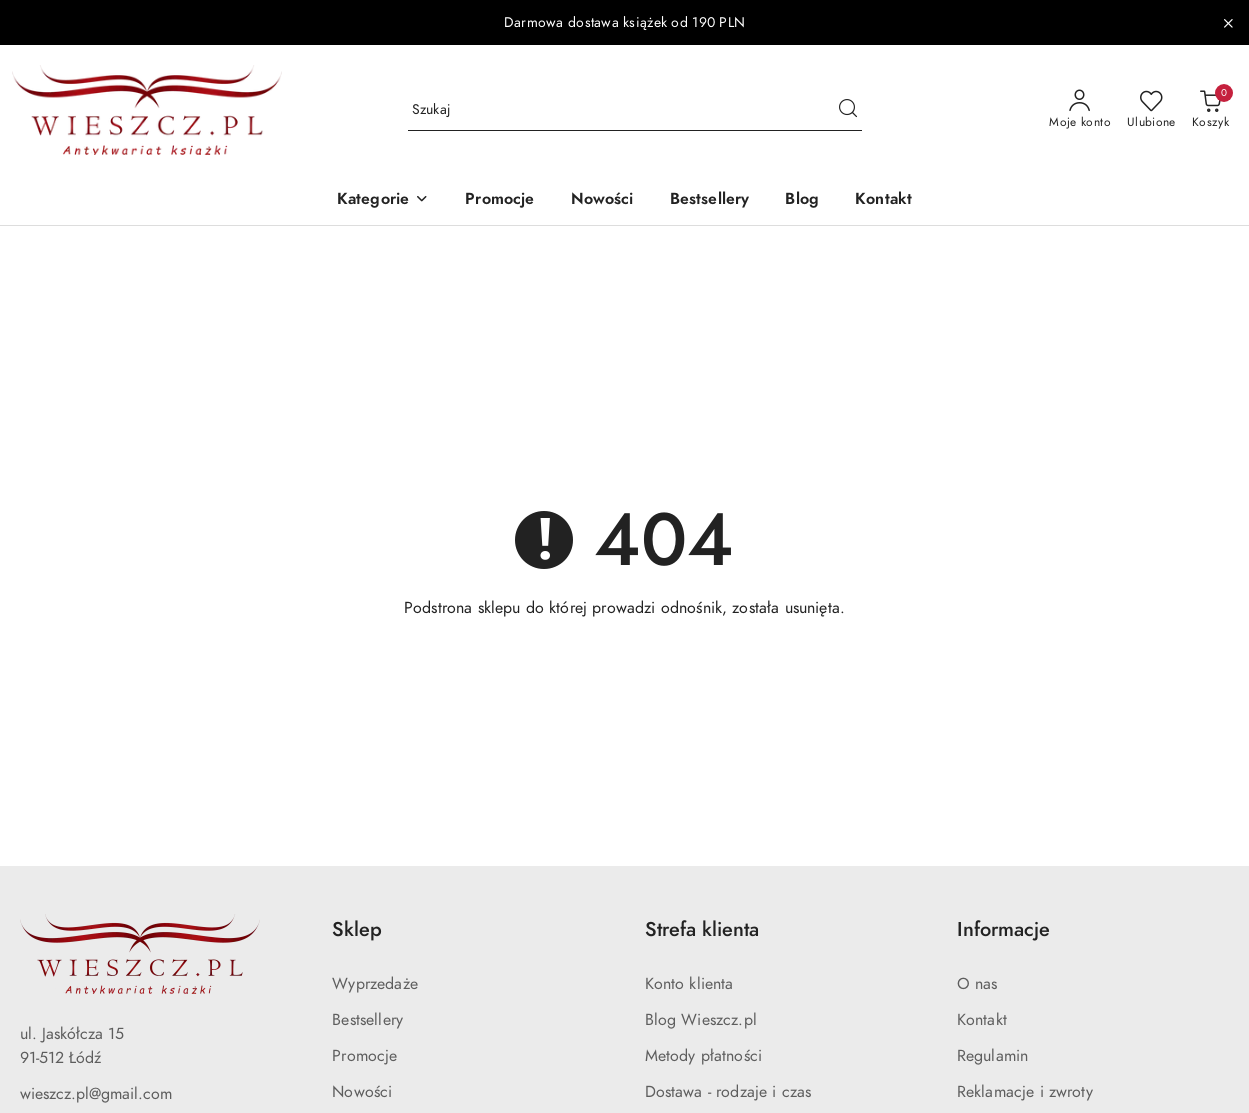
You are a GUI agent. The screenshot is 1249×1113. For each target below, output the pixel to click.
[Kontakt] (883, 200)
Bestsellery (367, 1020)
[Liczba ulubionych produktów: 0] (1151, 110)
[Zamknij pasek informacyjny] (1228, 23)
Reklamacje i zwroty (1025, 1092)
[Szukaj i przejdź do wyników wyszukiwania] (848, 110)
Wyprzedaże (375, 984)
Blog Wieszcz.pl (701, 1020)
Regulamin (992, 1056)
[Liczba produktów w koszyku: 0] (1210, 110)
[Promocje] (499, 200)
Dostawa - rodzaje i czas (728, 1092)
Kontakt (982, 1020)
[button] (383, 200)
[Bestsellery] (710, 200)
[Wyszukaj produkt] (635, 110)
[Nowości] (602, 200)
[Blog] (802, 200)
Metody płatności (704, 1056)
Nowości (362, 1092)
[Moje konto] (1080, 110)
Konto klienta (689, 984)
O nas (977, 984)
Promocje (364, 1056)
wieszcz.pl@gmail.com (96, 1094)
